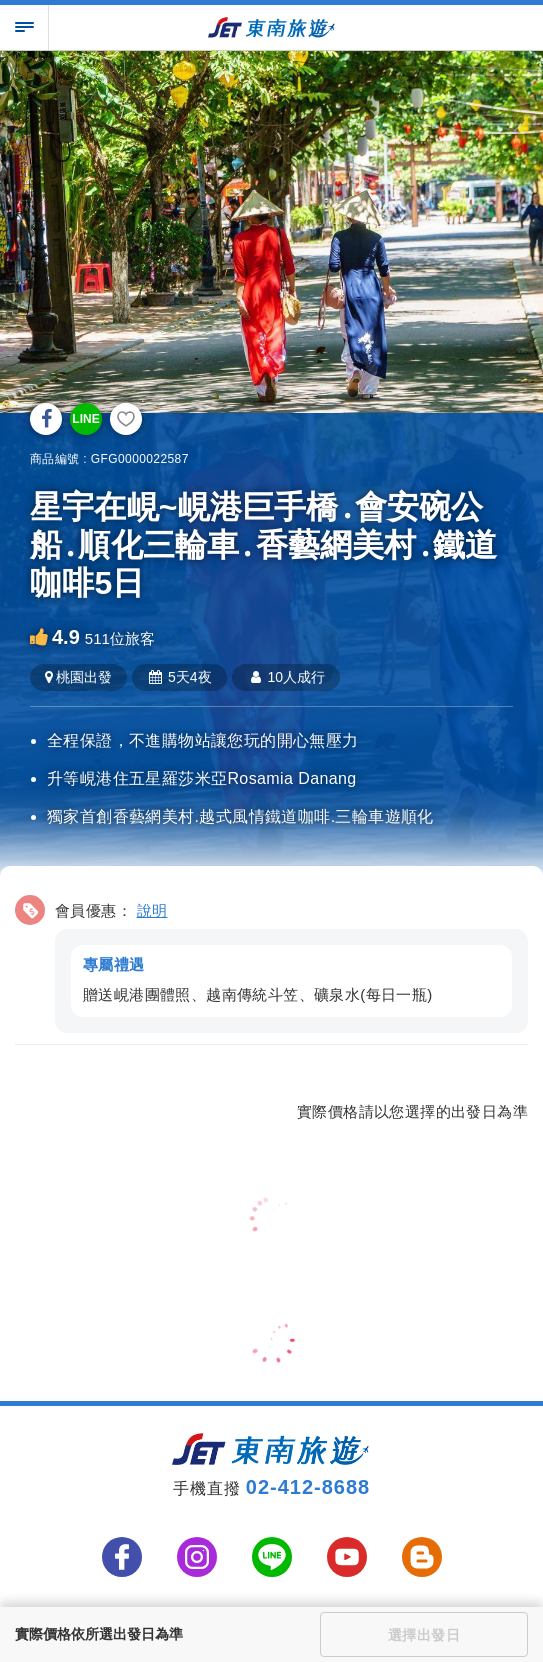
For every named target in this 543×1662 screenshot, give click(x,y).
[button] (271, 960)
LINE (85, 419)
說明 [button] (152, 910)
